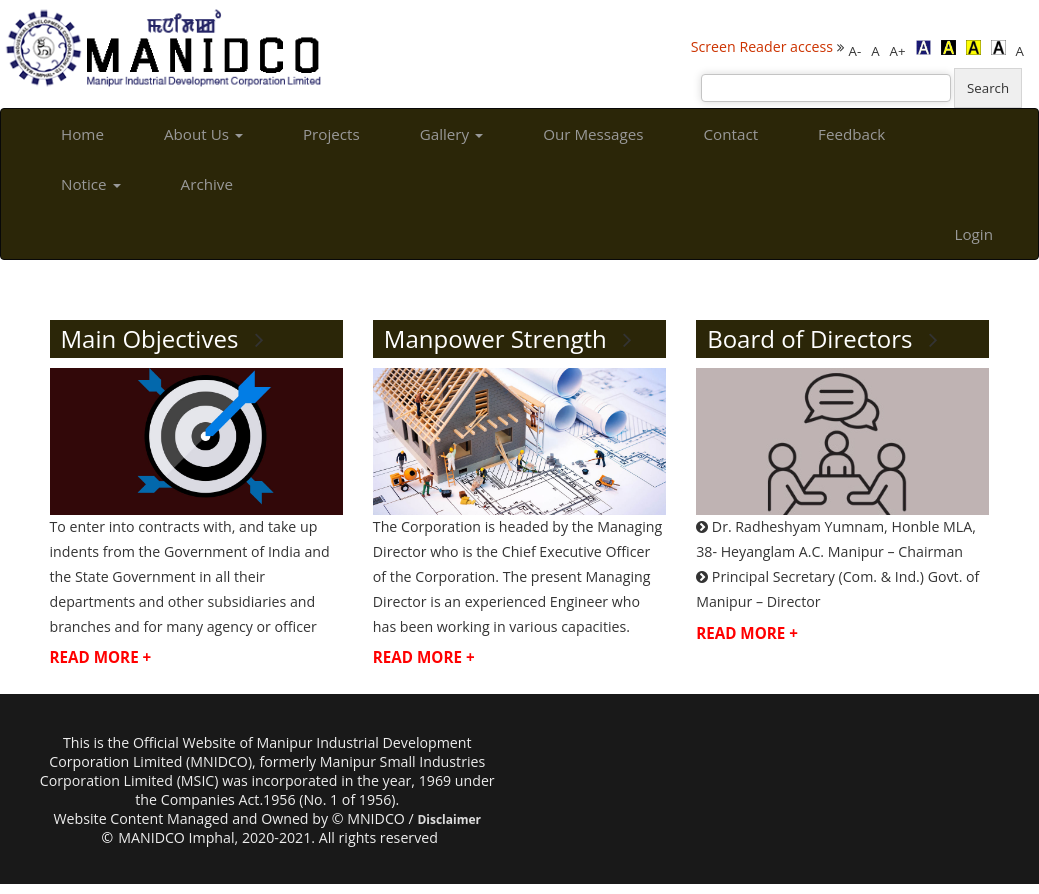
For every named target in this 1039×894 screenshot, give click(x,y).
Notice (91, 184)
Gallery (451, 134)
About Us (203, 134)
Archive (207, 184)
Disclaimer (449, 819)
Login (974, 234)
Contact (731, 134)
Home (82, 134)
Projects (331, 134)
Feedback (851, 134)
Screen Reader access (762, 46)
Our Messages (593, 134)
